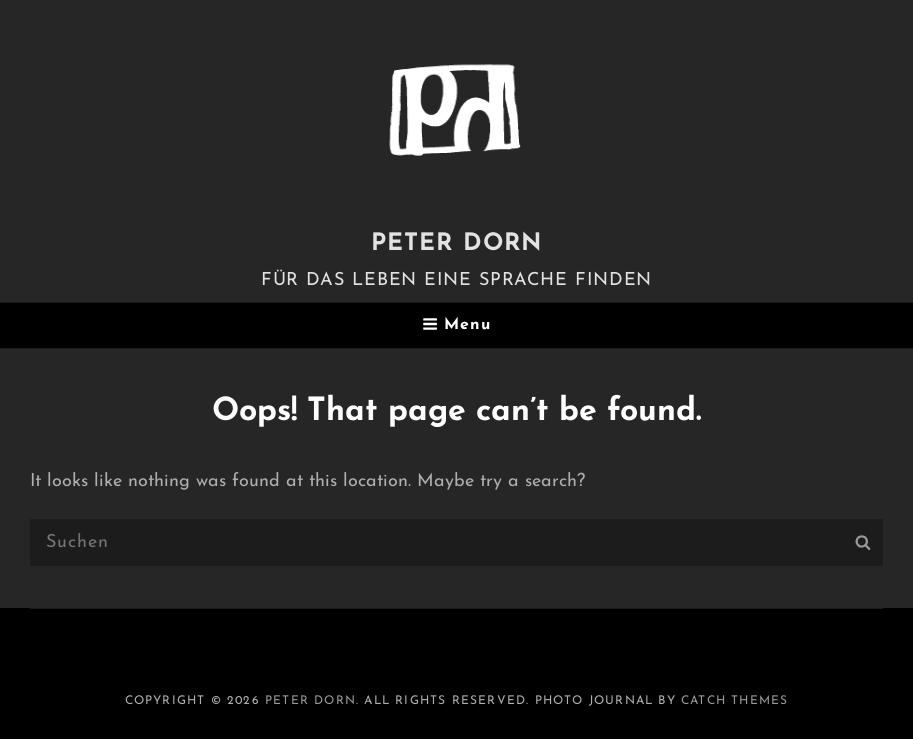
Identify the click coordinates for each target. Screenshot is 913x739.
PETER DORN (457, 244)
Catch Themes (734, 701)
